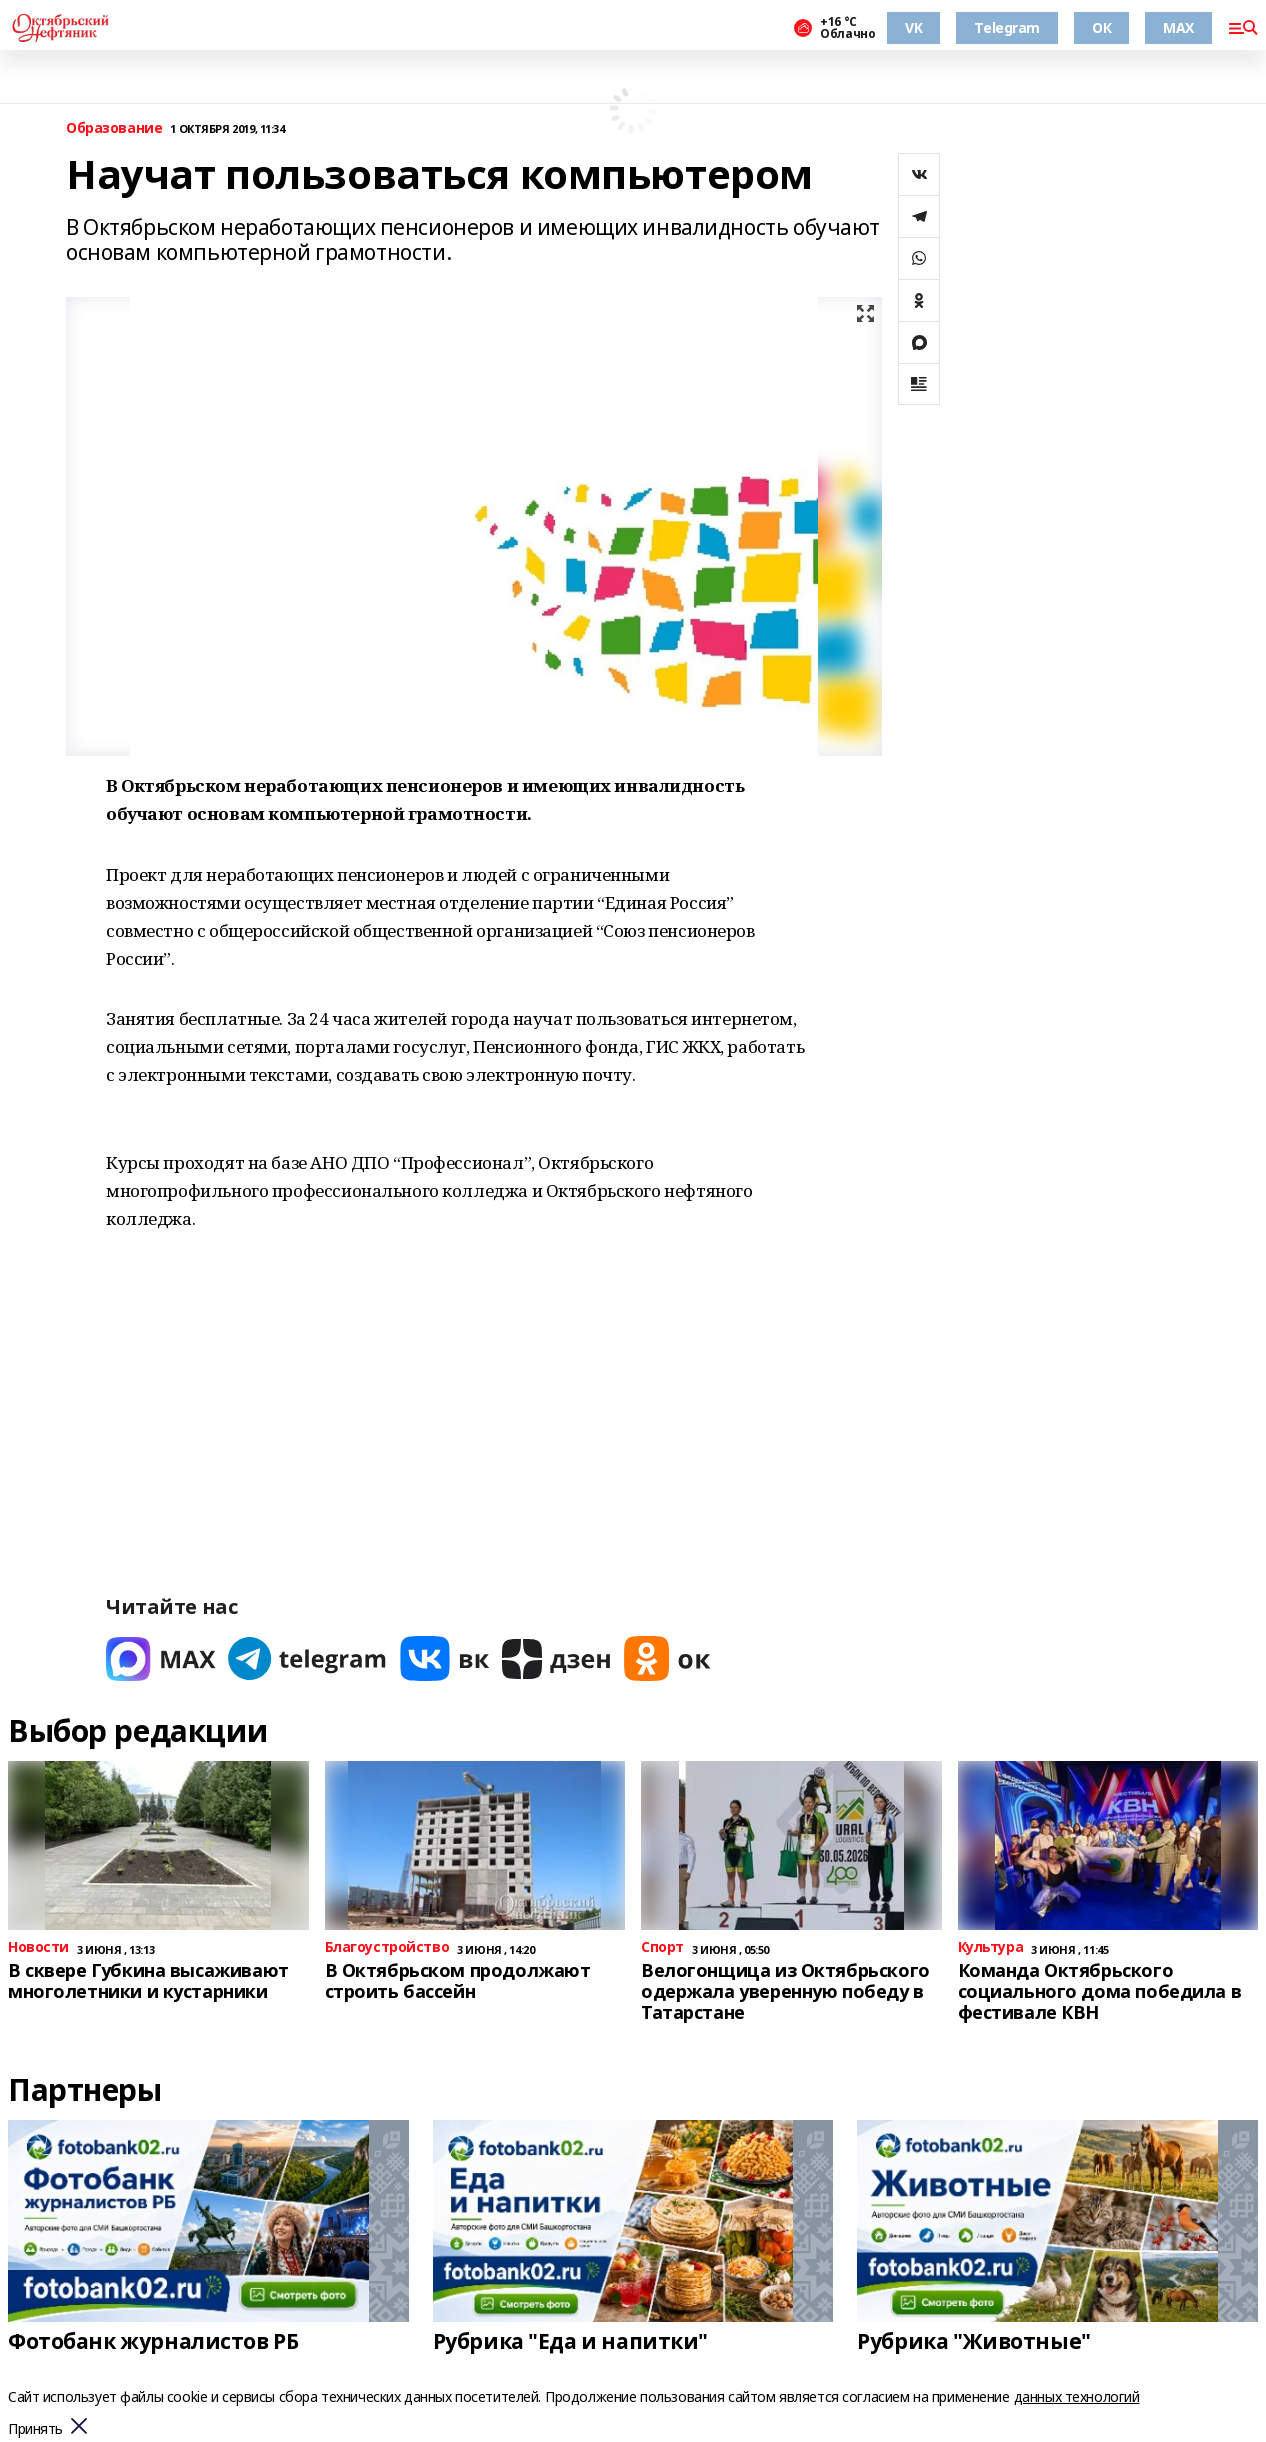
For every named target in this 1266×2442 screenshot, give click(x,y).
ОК (1101, 27)
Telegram (1007, 27)
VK (913, 27)
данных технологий (1077, 2396)
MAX (1178, 27)
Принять (35, 2429)
